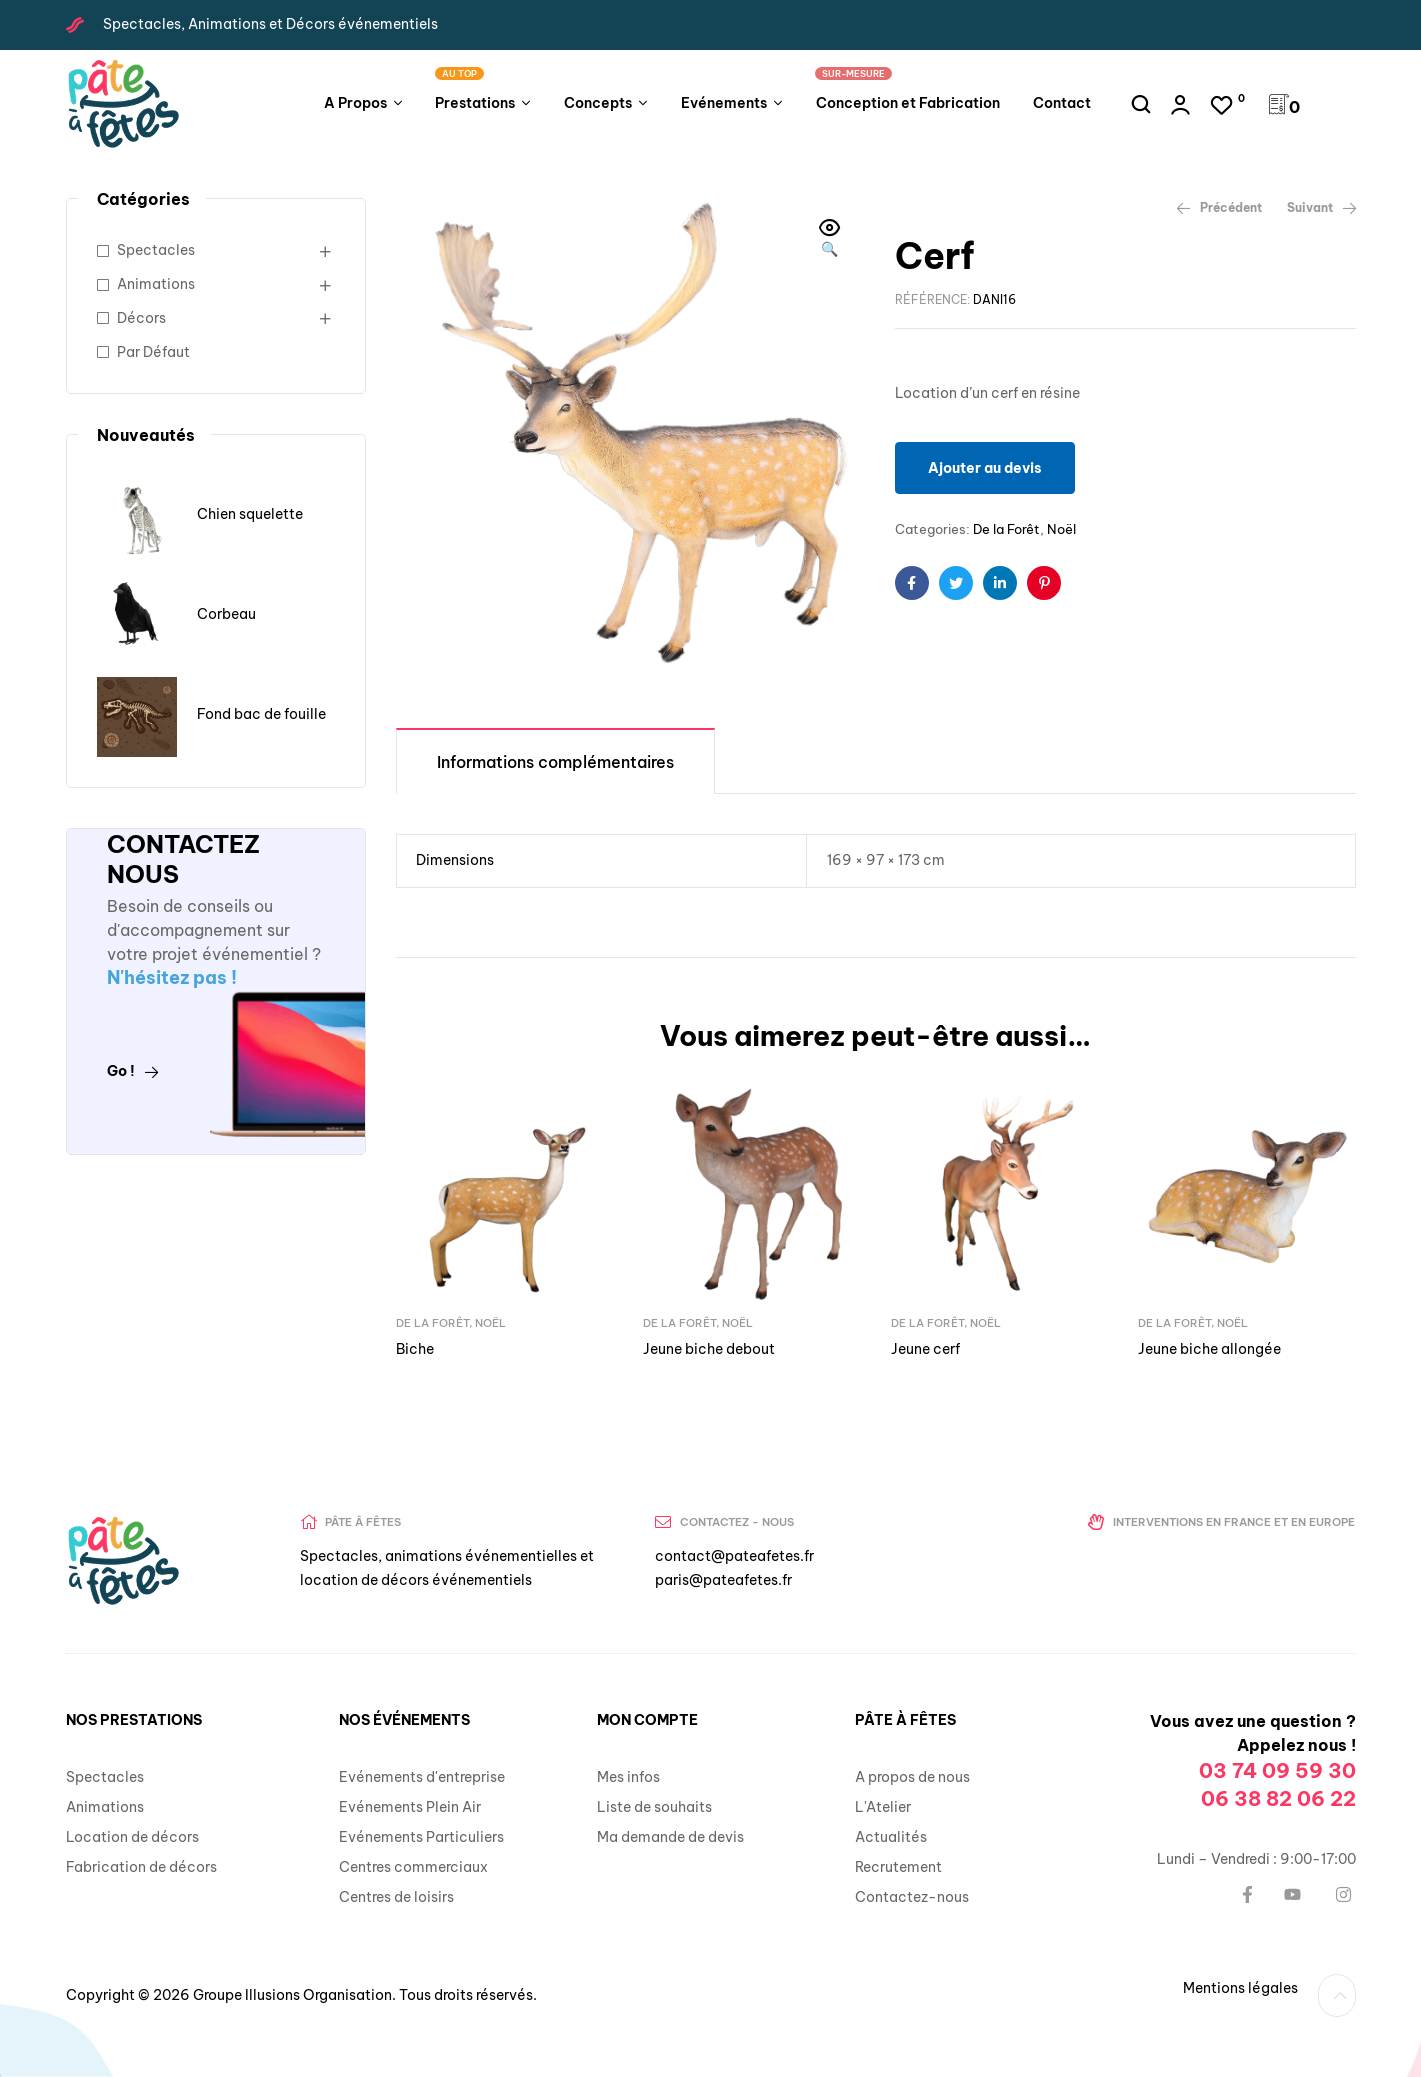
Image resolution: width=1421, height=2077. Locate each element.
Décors (141, 318)
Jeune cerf (925, 1349)
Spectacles (156, 250)
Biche (415, 1349)
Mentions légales (1240, 1988)
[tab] (555, 760)
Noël (1061, 529)
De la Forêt (1006, 529)
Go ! (133, 1071)
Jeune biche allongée (1209, 1349)
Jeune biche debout (709, 1349)
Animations (156, 284)
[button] (830, 240)
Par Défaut (153, 352)
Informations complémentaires (555, 762)
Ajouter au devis (985, 468)
